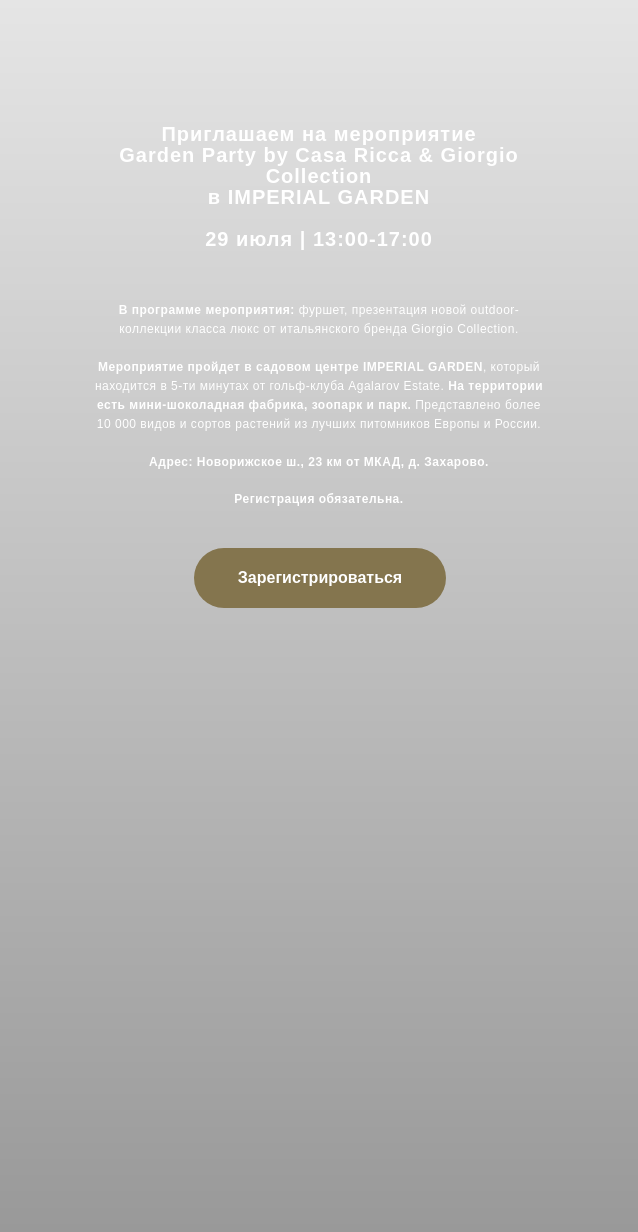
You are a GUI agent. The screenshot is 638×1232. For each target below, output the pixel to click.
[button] (320, 578)
